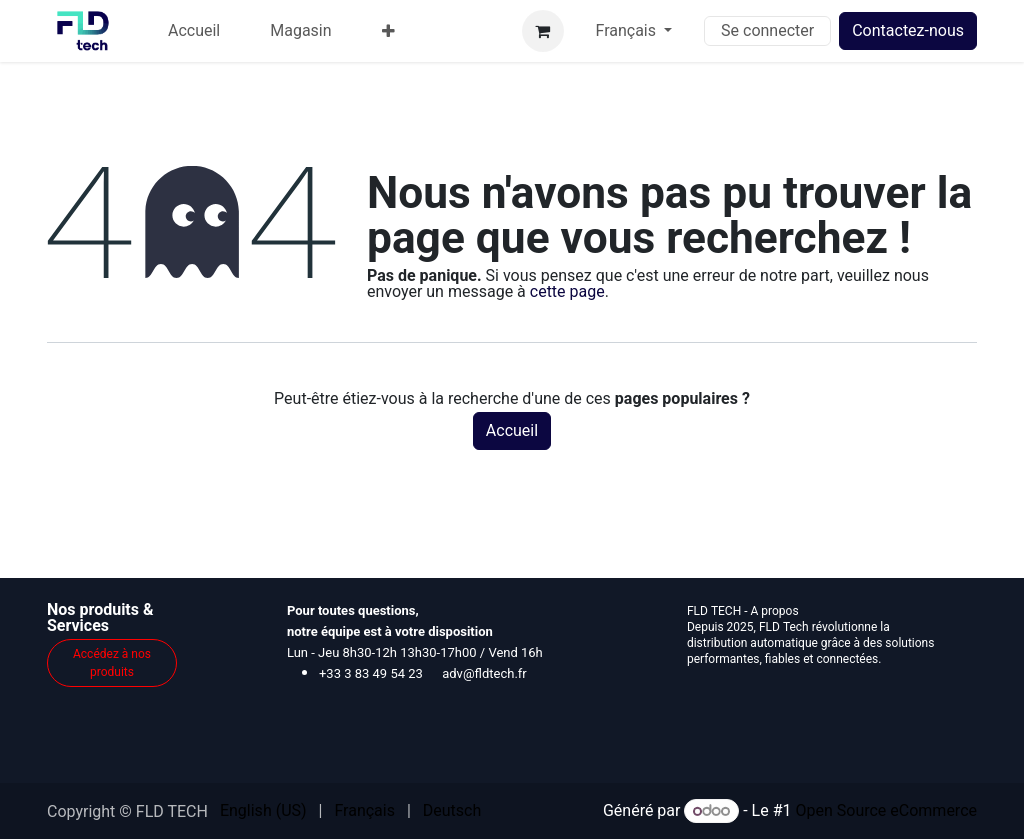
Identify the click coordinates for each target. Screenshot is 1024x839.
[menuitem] (194, 31)
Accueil (512, 430)
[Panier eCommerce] (543, 31)
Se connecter (767, 30)
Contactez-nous (908, 30)
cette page (567, 291)
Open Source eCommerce (886, 810)
